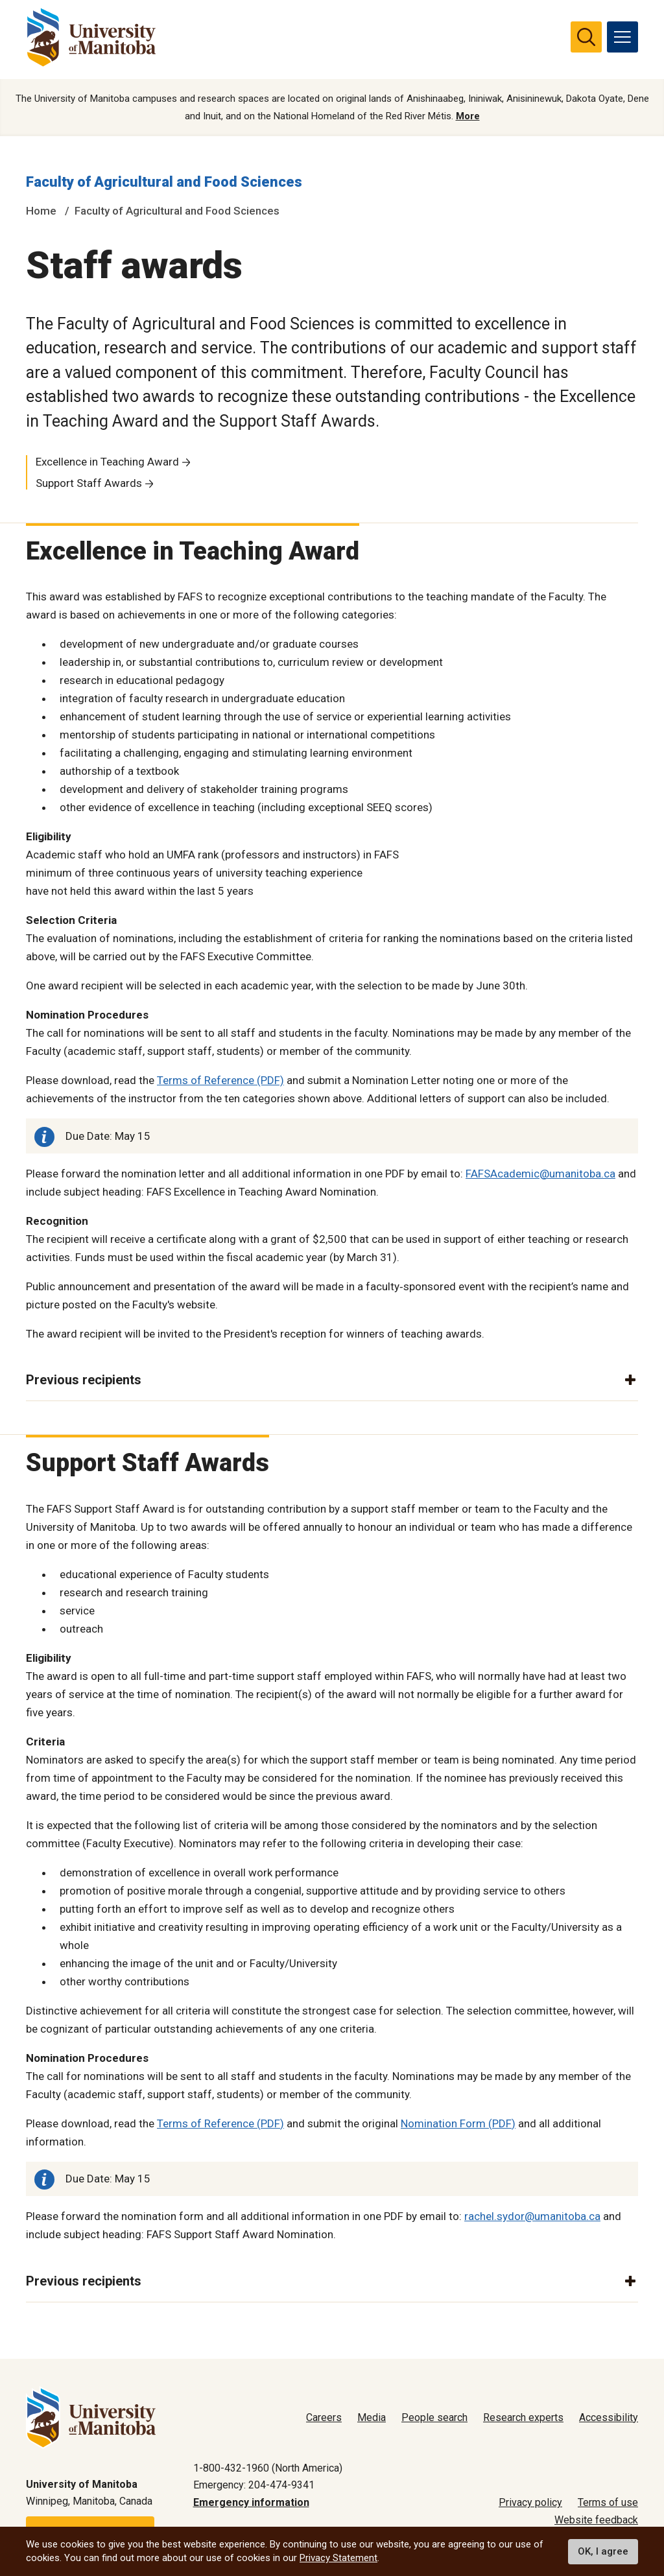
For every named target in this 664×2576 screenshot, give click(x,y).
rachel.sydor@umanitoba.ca (532, 2217)
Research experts (523, 2417)
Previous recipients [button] (83, 1381)
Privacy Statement (338, 2558)
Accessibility (608, 2417)
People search (434, 2417)
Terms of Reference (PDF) (220, 1082)
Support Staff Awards (89, 484)
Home (41, 212)
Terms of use (608, 2503)
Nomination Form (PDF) (458, 2124)
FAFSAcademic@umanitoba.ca (540, 1174)
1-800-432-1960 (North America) (267, 2468)
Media (371, 2417)
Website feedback (596, 2520)
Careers (324, 2417)
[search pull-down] (586, 37)
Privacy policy (530, 2503)
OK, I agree (603, 2551)
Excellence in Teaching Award (107, 462)
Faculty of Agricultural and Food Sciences (164, 184)
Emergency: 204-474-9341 (253, 2485)
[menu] (622, 37)
